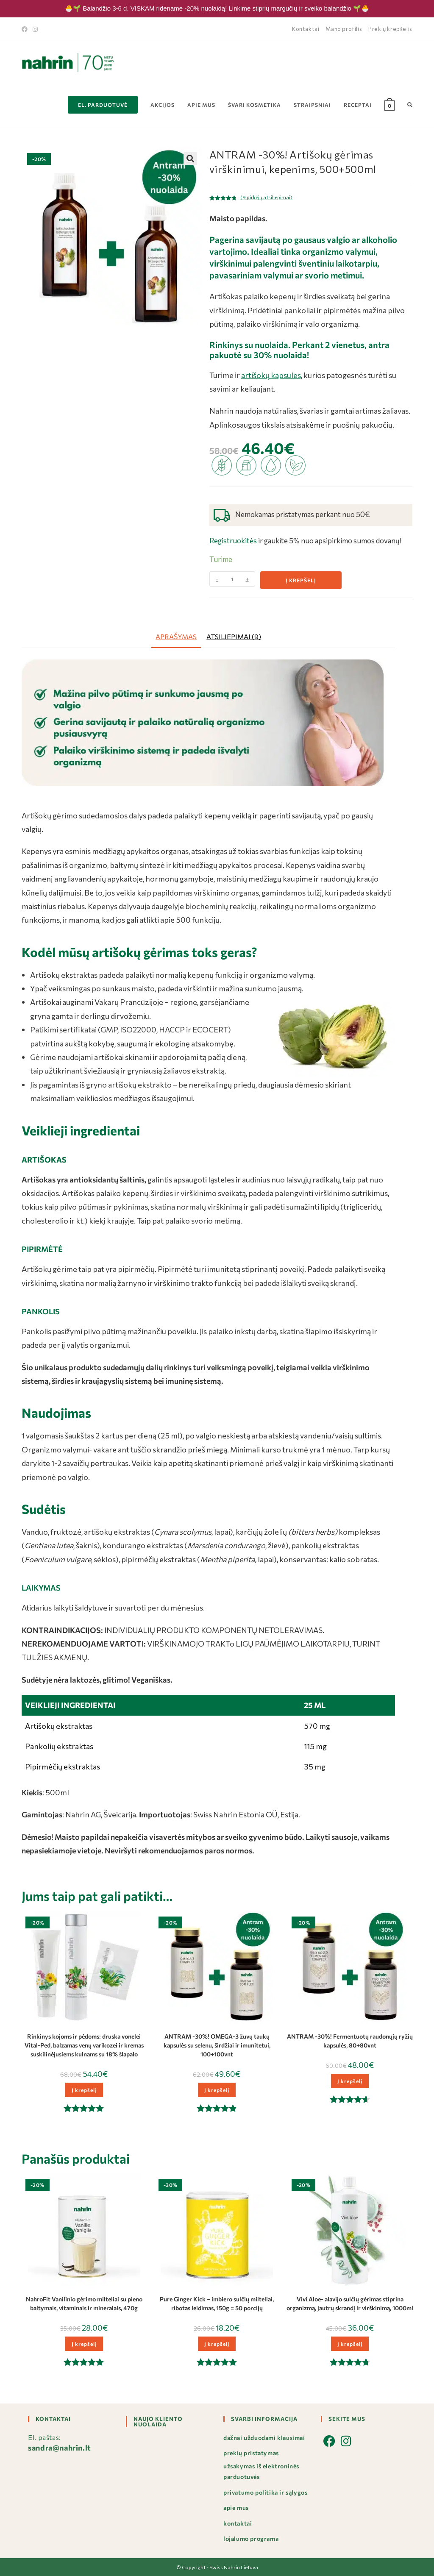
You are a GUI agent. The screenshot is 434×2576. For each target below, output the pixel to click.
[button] (190, 158)
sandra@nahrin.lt (59, 2447)
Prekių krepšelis (390, 28)
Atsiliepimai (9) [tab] (233, 636)
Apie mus (236, 2507)
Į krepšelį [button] (84, 2090)
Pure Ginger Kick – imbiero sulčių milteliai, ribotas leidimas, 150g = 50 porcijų (217, 2303)
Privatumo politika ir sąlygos (265, 2492)
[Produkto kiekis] (232, 579)
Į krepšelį (301, 580)
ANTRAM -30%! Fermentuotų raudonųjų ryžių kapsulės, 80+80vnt (350, 2041)
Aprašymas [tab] (176, 636)
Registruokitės (233, 540)
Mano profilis (344, 28)
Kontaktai (305, 28)
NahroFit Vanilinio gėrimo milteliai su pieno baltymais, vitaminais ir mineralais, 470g (84, 2303)
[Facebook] (26, 29)
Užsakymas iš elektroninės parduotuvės (261, 2471)
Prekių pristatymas (251, 2452)
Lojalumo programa (250, 2538)
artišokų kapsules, (271, 375)
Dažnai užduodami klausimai (264, 2437)
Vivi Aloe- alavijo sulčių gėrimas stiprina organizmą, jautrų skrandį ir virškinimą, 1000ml (350, 2303)
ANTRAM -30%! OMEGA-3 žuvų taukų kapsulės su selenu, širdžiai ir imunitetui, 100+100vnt (217, 2045)
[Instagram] (35, 29)
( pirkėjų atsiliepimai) (266, 197)
